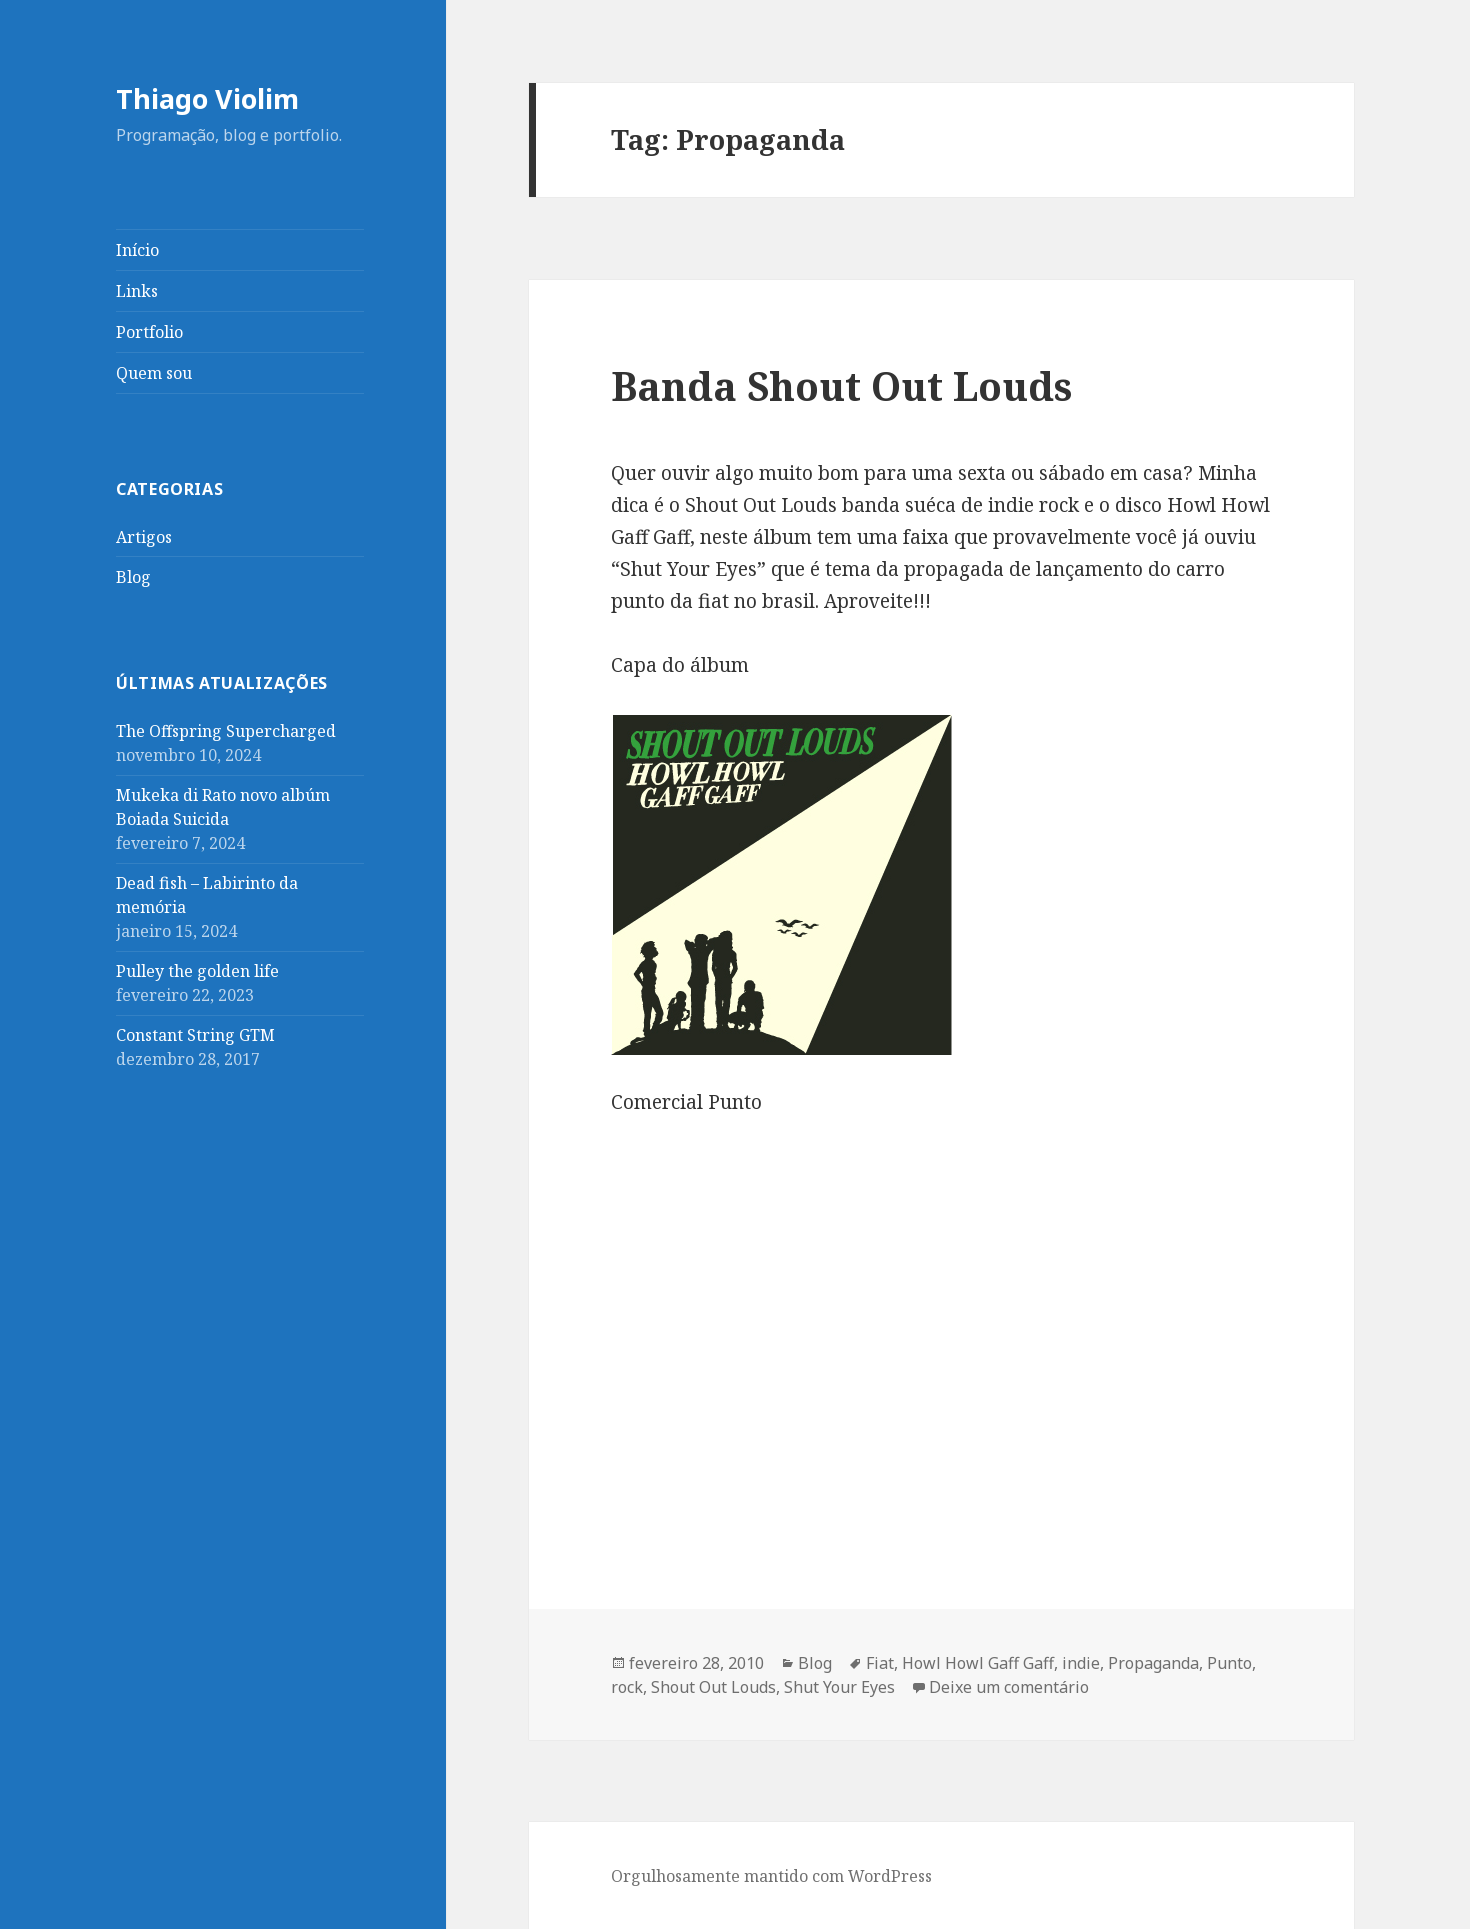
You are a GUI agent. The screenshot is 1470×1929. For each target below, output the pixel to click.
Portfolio (149, 332)
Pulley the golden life (197, 971)
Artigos (144, 537)
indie (1081, 1663)
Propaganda (1153, 1663)
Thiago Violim (207, 98)
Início (137, 250)
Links (137, 291)
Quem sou (154, 373)
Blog (133, 577)
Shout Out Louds (713, 1687)
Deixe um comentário (1009, 1687)
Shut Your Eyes (839, 1687)
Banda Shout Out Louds (841, 385)
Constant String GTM (195, 1035)
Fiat (880, 1663)
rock (627, 1687)
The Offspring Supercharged (226, 731)
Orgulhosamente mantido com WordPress (771, 1876)
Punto (1229, 1663)
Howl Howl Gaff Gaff (978, 1663)
